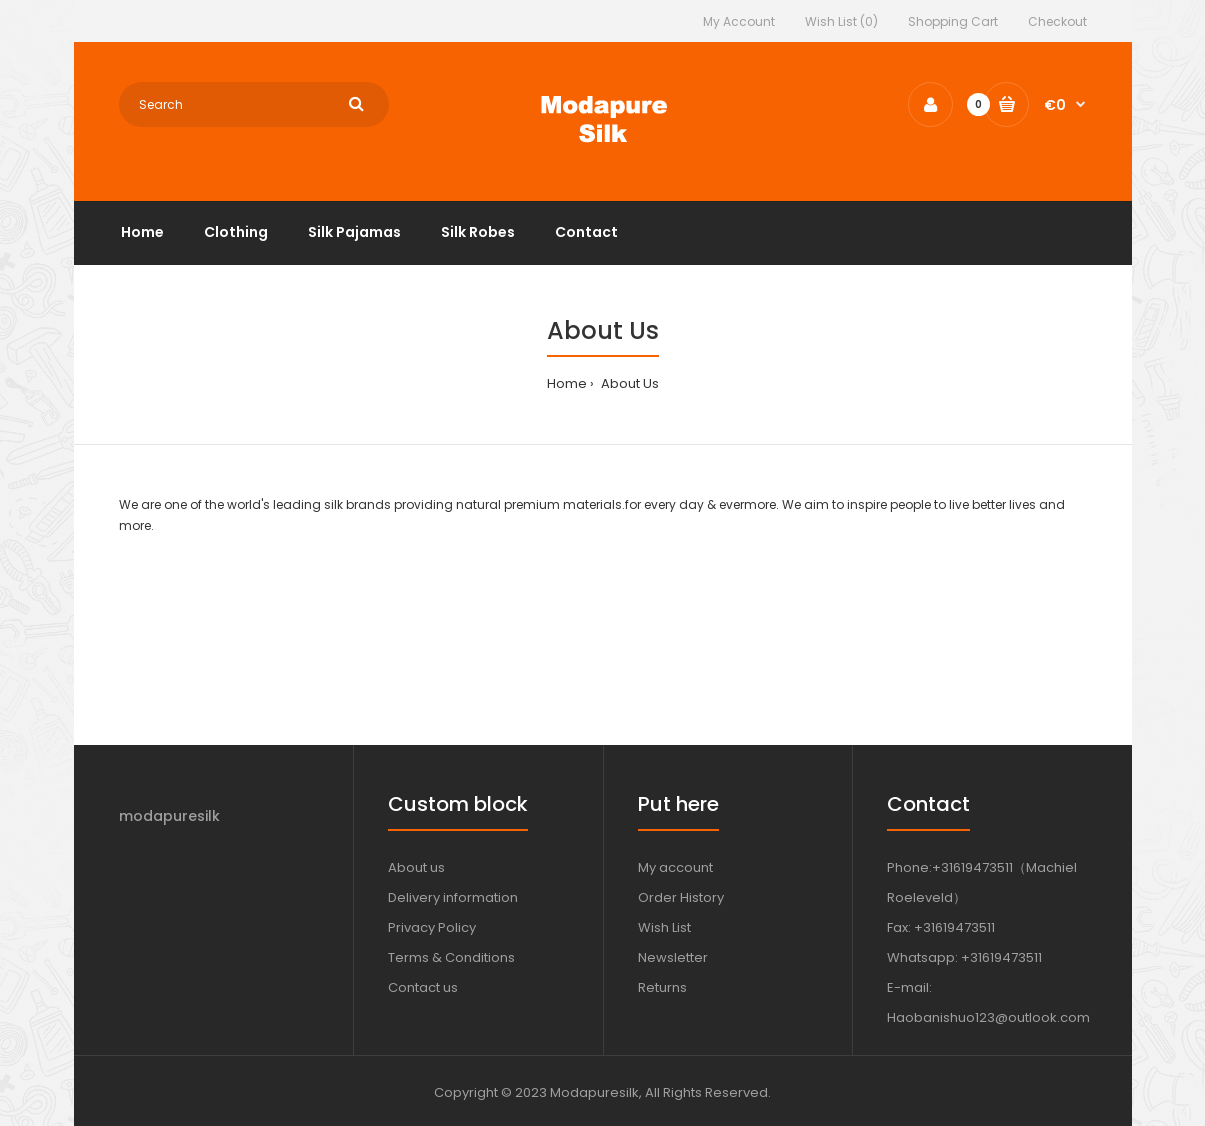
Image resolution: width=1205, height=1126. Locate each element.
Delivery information (453, 897)
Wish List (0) (841, 21)
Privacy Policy (432, 927)
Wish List (664, 927)
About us (416, 867)
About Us (628, 383)
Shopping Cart (953, 21)
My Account (739, 21)
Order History (681, 897)
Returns (662, 987)
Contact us (423, 987)
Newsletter (673, 957)
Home (567, 383)
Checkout (1057, 21)
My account (675, 867)
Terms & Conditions (451, 957)
